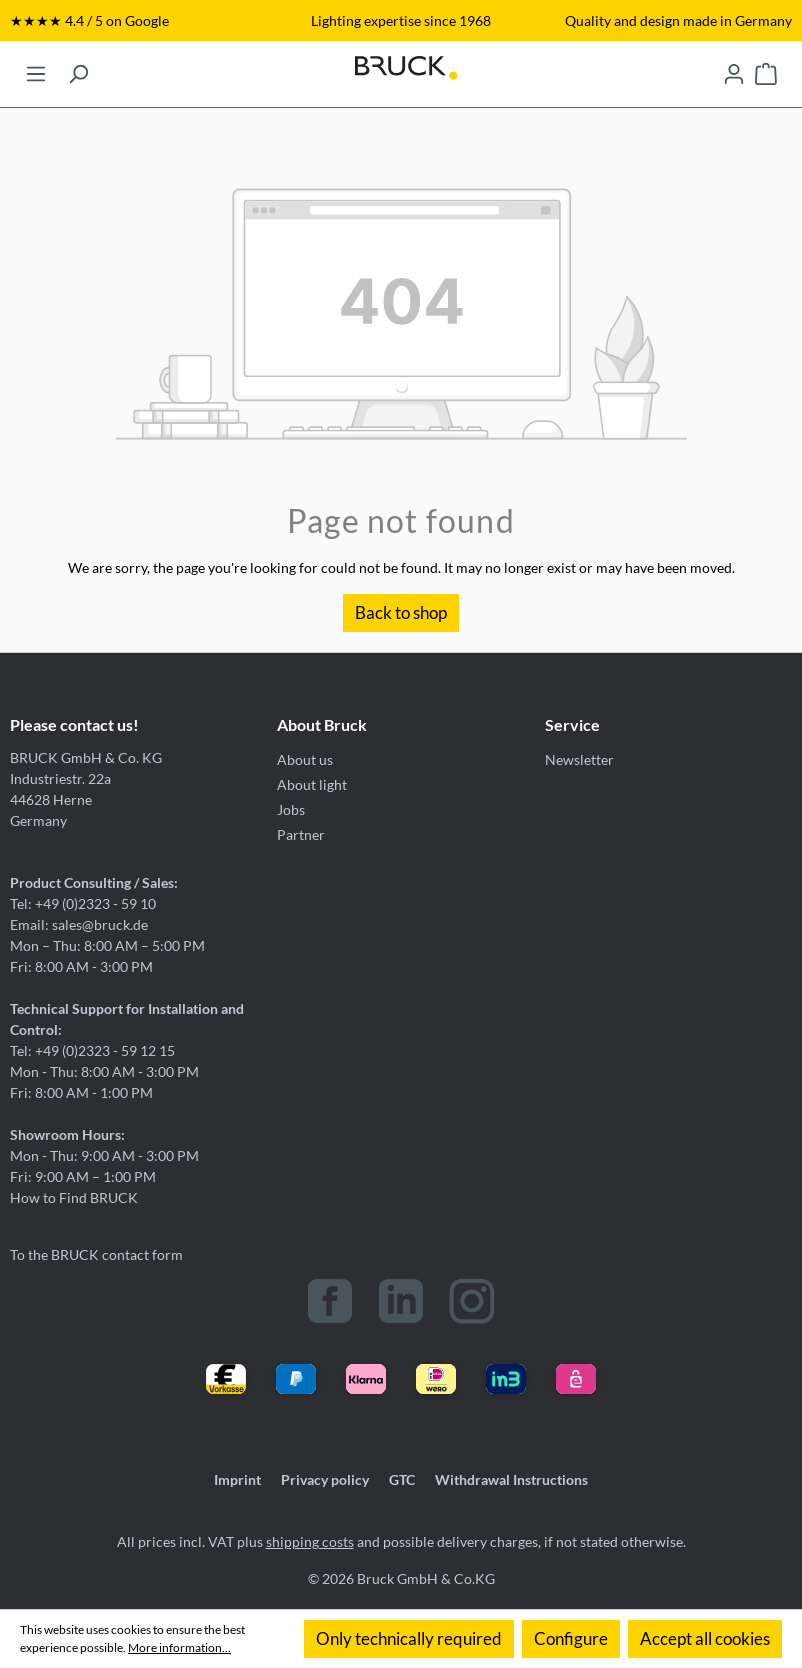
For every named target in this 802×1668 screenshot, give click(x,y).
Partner (301, 834)
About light (312, 784)
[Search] (78, 68)
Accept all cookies (705, 1638)
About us (305, 759)
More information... (179, 1647)
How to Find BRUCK (74, 1197)
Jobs (291, 809)
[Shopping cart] (766, 68)
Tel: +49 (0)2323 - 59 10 (83, 903)
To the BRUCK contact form (96, 1254)
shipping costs (310, 1541)
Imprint (237, 1479)
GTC (402, 1479)
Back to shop (401, 612)
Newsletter (579, 759)
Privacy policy (325, 1479)
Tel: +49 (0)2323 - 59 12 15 (92, 1050)
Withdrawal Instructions (511, 1479)
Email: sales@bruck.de (79, 924)
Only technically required (409, 1638)
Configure (571, 1638)
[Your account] (734, 68)
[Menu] (36, 68)
